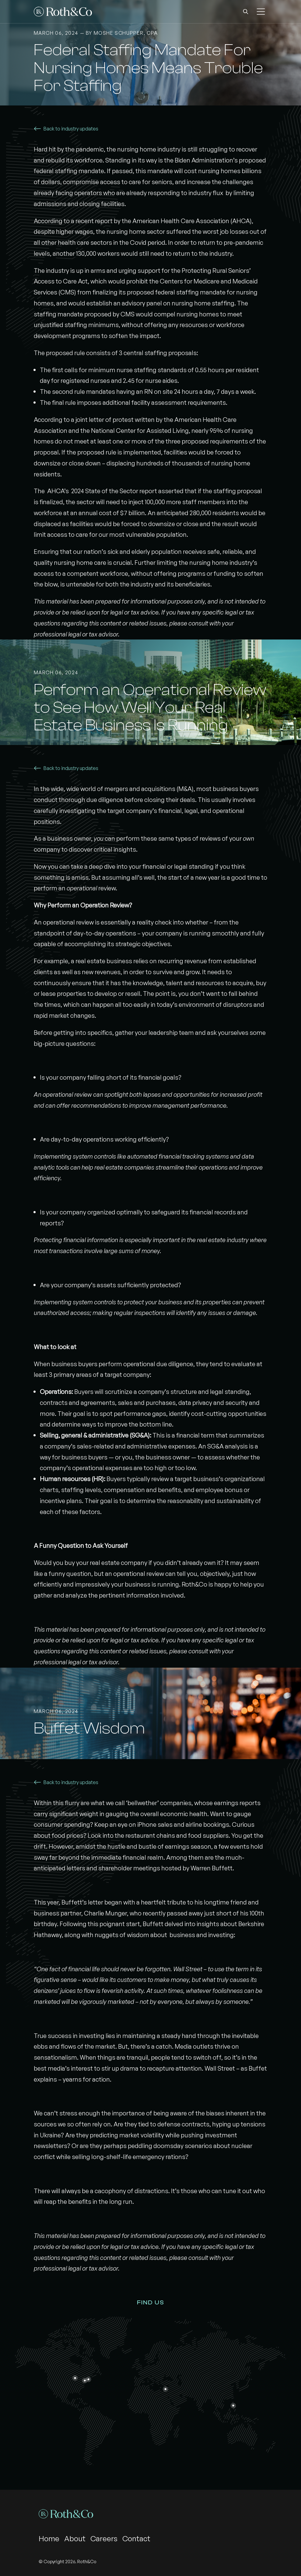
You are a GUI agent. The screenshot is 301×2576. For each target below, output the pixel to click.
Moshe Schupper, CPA (126, 33)
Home (49, 2538)
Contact (136, 2538)
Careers (103, 2538)
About (75, 2538)
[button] (246, 11)
